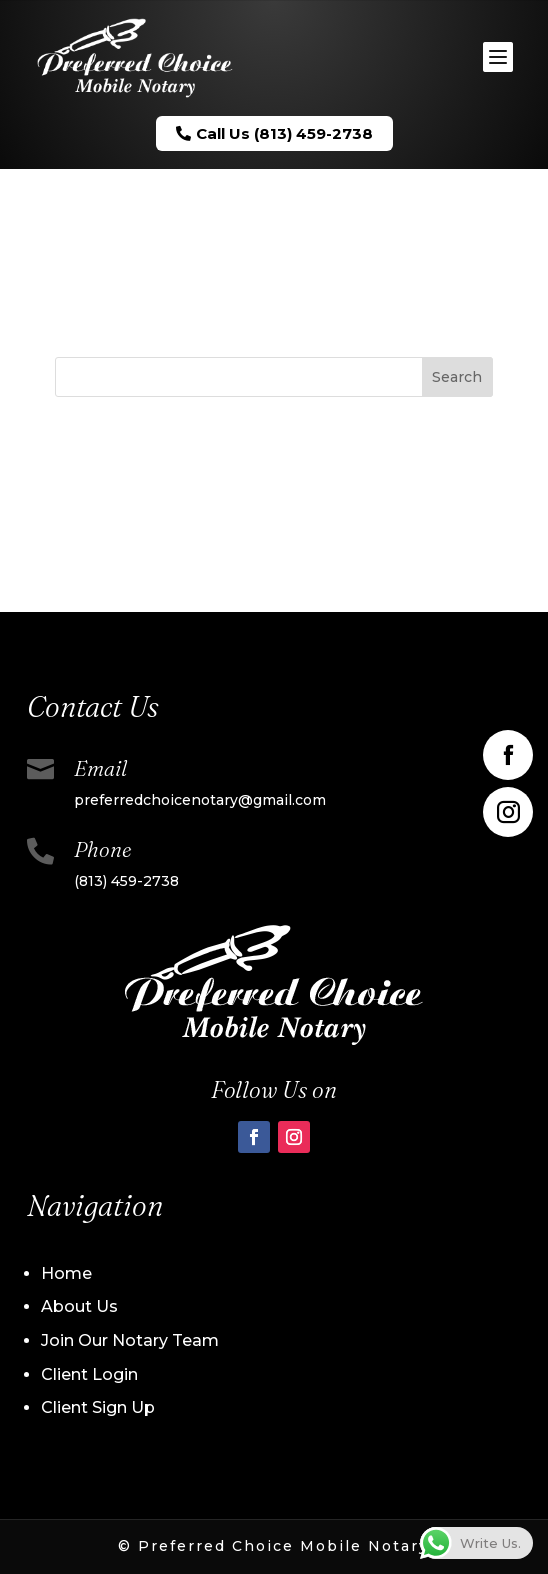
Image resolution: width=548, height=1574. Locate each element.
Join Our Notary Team (130, 1340)
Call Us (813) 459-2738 (274, 133)
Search (457, 377)
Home (66, 1273)
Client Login (89, 1374)
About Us (79, 1306)
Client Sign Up (98, 1407)
